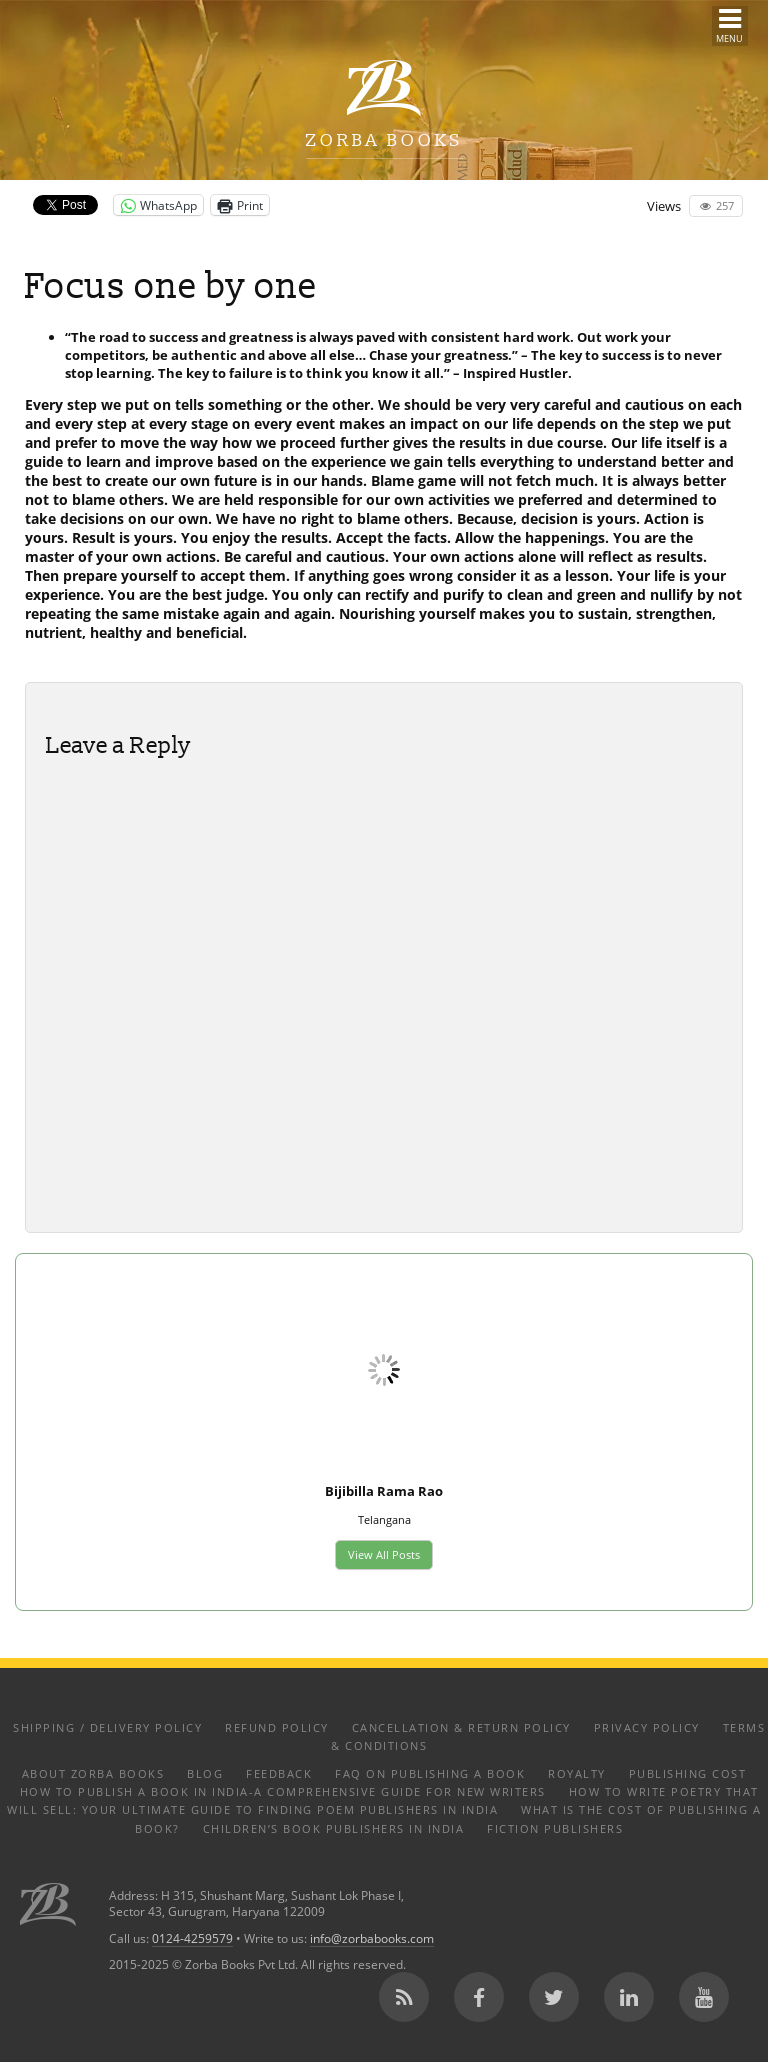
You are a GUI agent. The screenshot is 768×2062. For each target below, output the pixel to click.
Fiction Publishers (555, 1828)
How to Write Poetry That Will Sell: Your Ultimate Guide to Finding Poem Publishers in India (383, 1800)
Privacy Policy (647, 1727)
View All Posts (384, 1554)
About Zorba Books (93, 1773)
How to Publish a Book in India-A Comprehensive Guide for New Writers (283, 1791)
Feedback (279, 1773)
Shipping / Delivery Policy (107, 1727)
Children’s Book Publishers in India (334, 1828)
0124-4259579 (192, 1938)
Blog (205, 1773)
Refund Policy (277, 1727)
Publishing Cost (688, 1773)
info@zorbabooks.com (372, 1938)
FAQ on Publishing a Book (430, 1773)
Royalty (577, 1773)
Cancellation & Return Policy (461, 1727)
